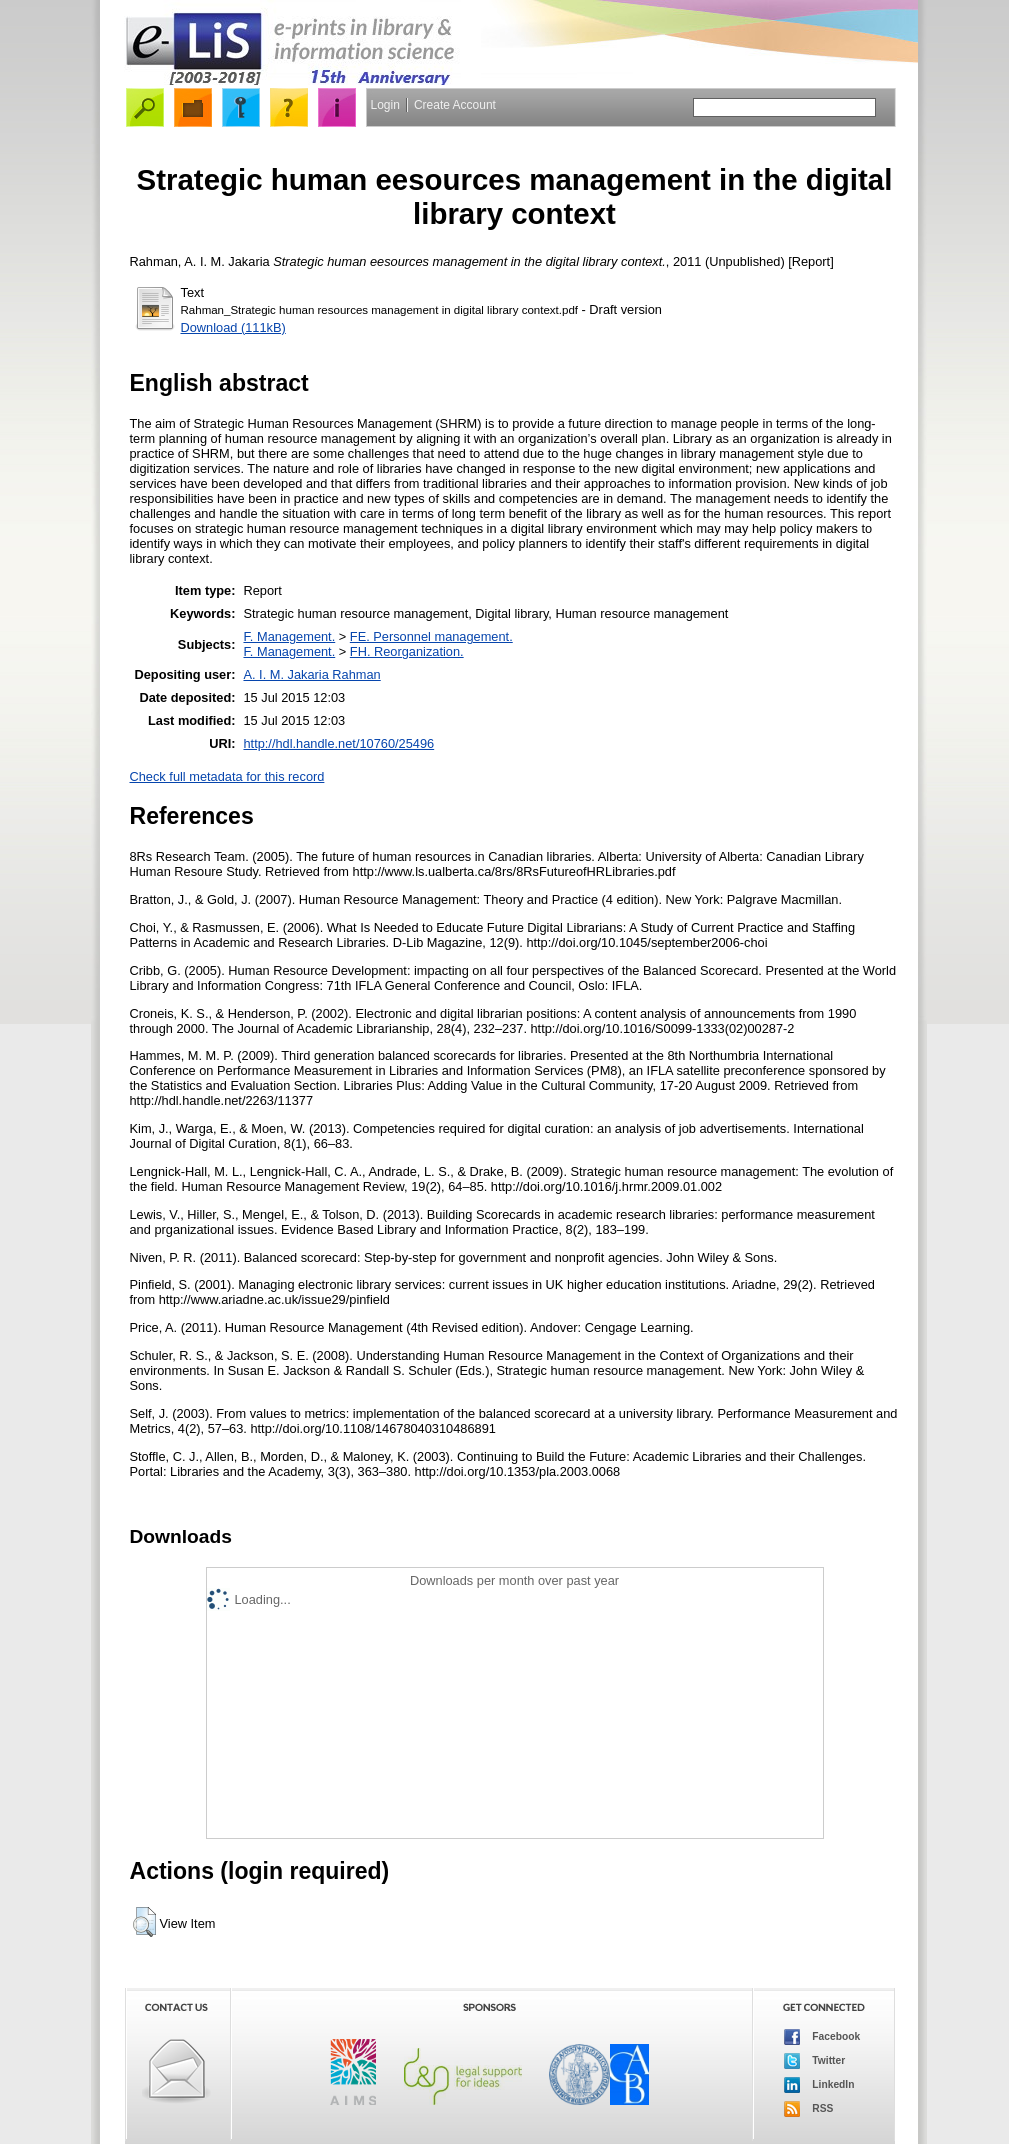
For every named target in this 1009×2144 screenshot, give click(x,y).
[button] (144, 1922)
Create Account (455, 105)
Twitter (815, 2061)
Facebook (822, 2037)
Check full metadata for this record (227, 776)
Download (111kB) (233, 327)
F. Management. (289, 636)
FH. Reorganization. (407, 651)
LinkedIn (819, 2085)
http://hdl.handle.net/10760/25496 (338, 743)
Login (385, 105)
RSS (809, 2109)
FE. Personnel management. (431, 636)
